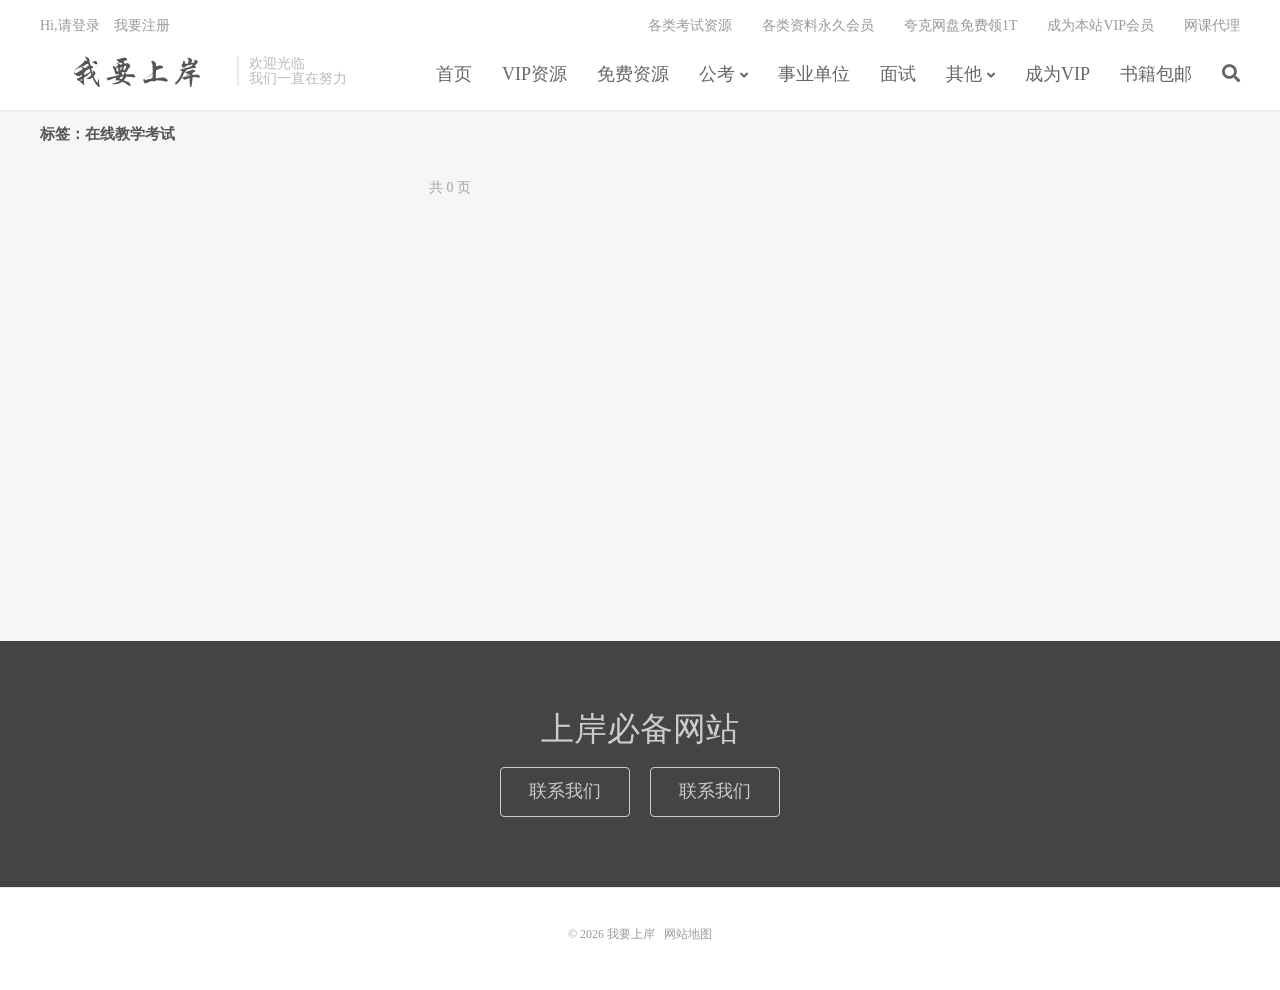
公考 (717, 74)
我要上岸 (133, 71)
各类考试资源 (690, 25)
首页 (454, 74)
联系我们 (565, 791)
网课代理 (1212, 25)
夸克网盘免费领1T (961, 25)
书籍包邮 (1156, 74)
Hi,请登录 (70, 25)
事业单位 (814, 74)
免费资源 (633, 74)
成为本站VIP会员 (1100, 25)
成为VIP (1057, 74)
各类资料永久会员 (818, 25)
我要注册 (142, 25)
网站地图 (688, 934)
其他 (964, 74)
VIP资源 (534, 74)
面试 (898, 74)
